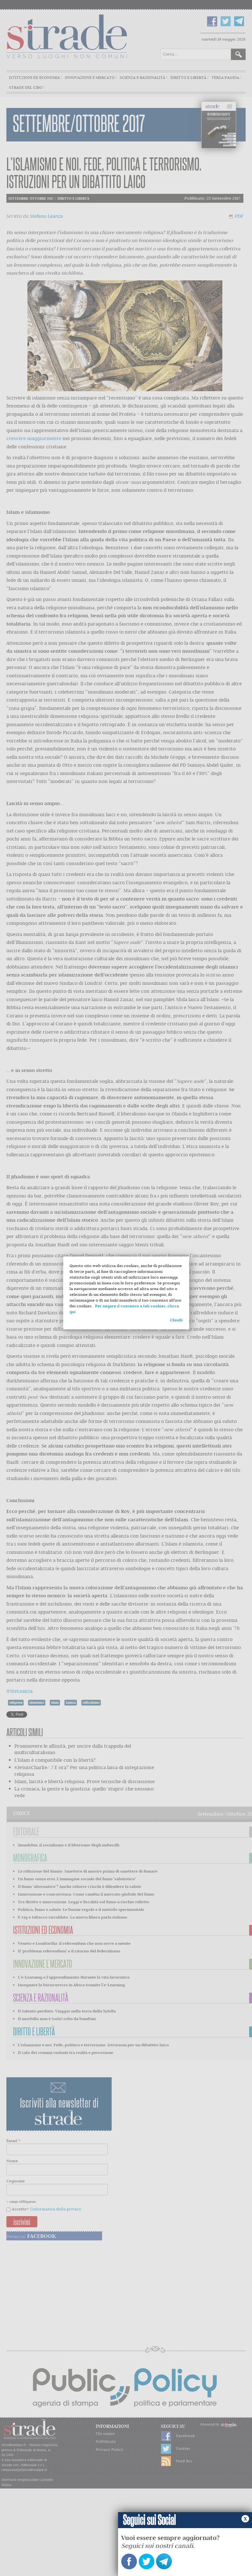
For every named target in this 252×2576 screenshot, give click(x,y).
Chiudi (176, 1320)
